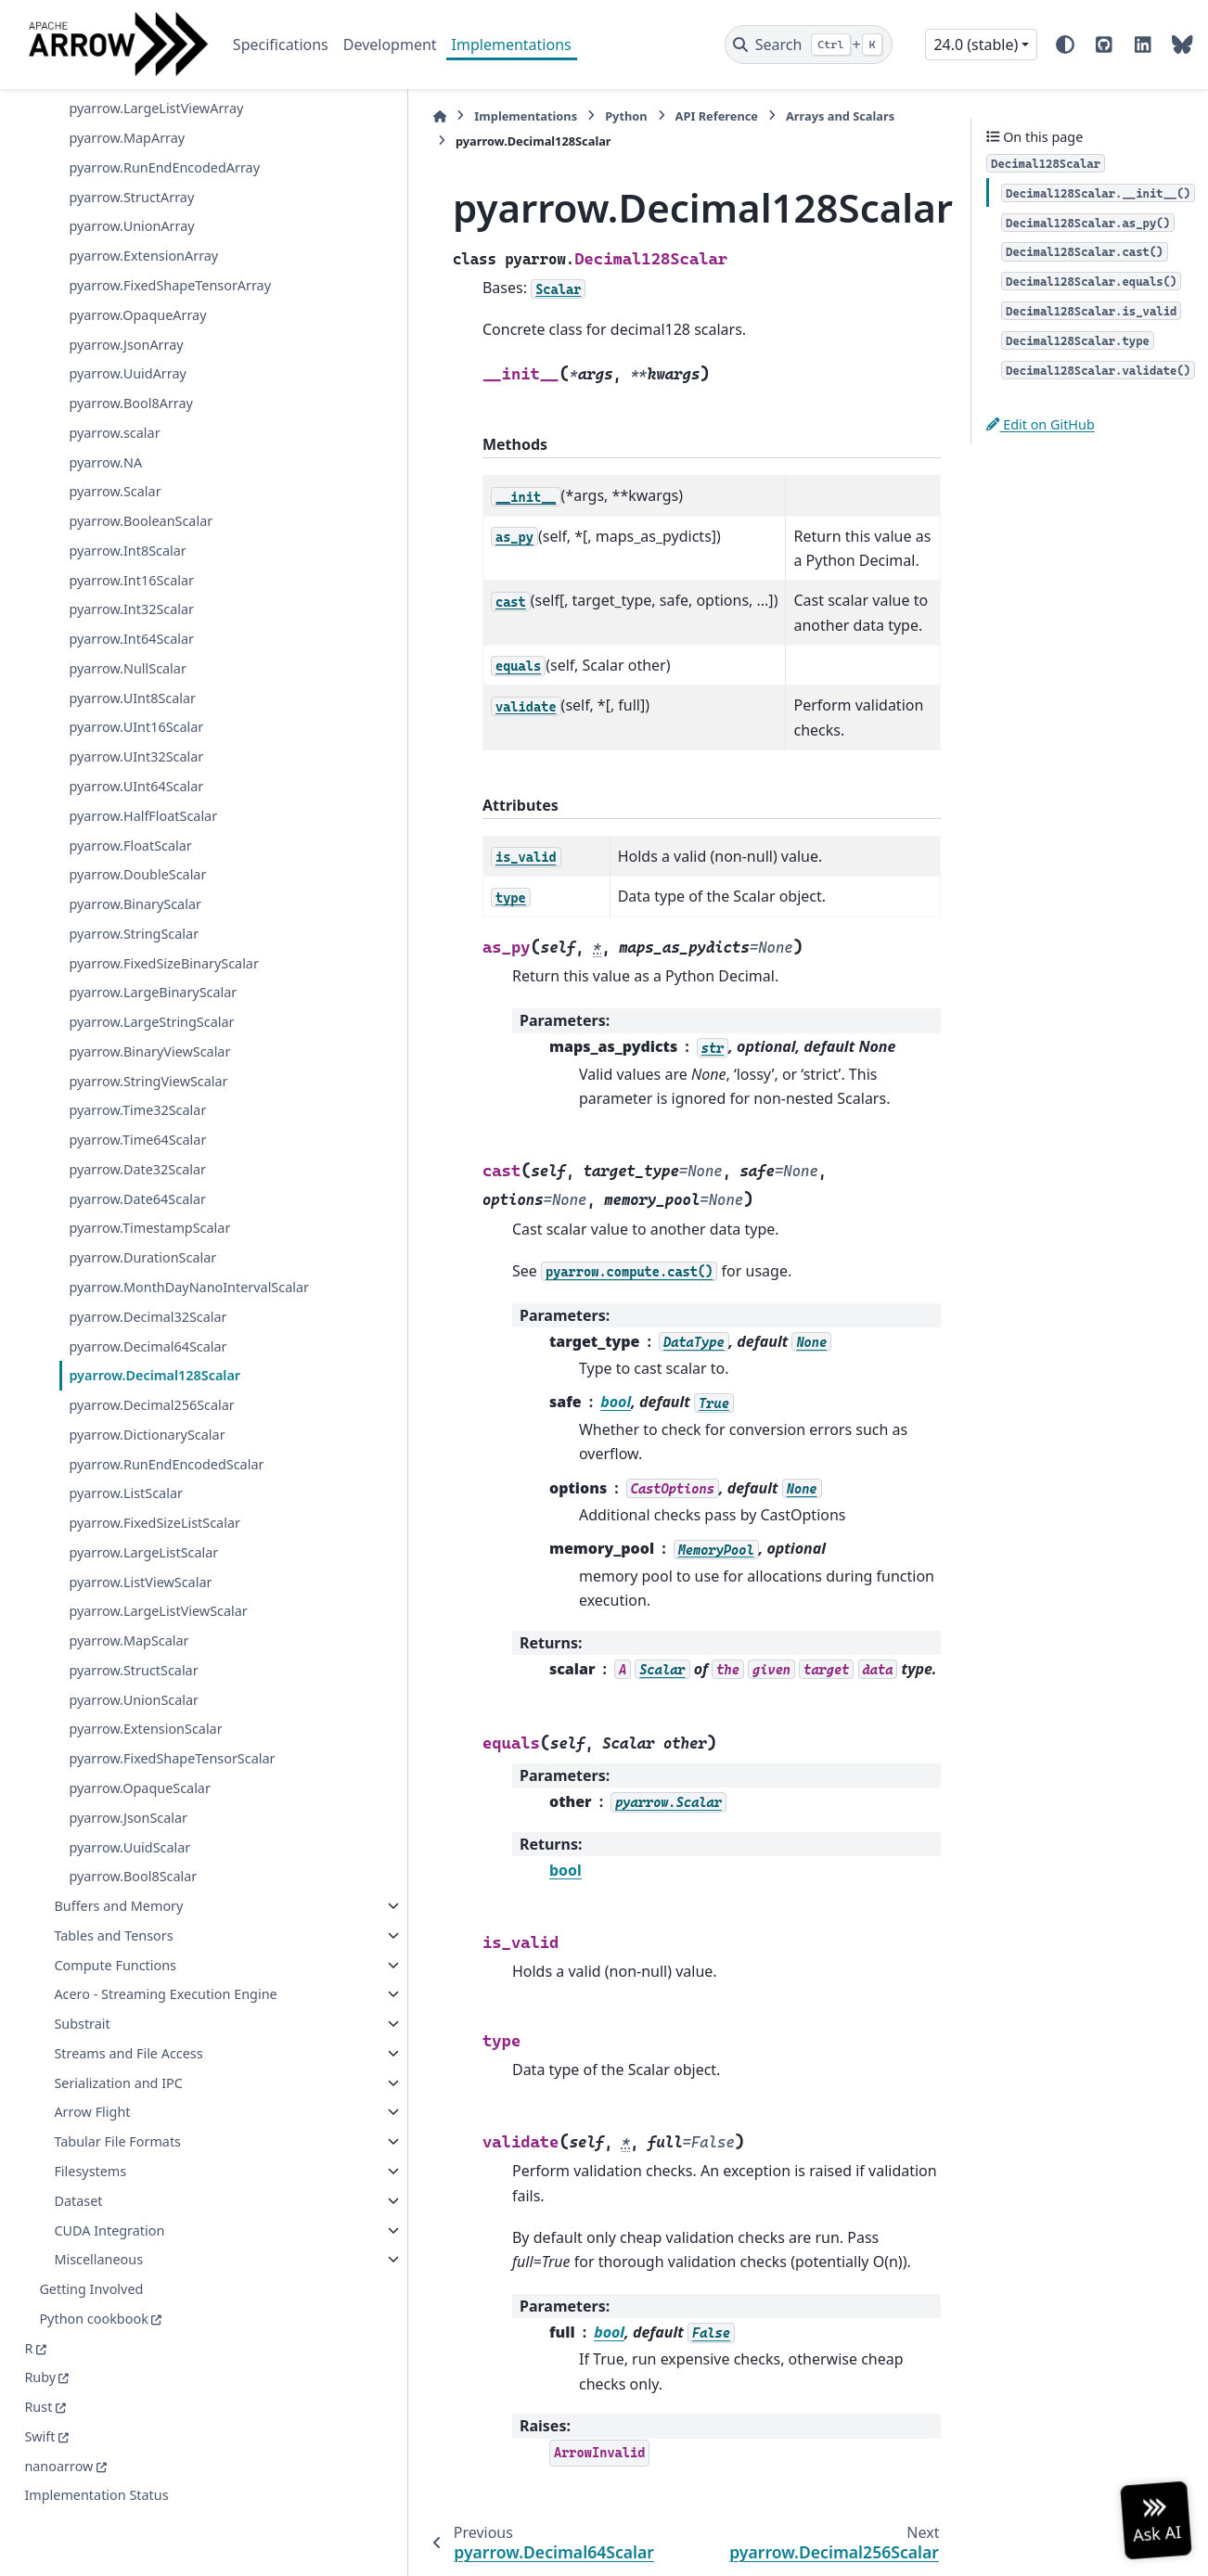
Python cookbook (93, 2319)
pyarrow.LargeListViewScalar (158, 1589)
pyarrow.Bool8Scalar (133, 1855)
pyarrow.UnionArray (131, 183)
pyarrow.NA (105, 419)
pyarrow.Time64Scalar (137, 1096)
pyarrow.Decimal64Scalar (147, 1325)
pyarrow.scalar (114, 389)
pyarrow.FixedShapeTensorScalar (172, 1737)
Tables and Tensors (113, 1914)
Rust (38, 2407)
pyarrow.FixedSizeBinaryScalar (163, 920)
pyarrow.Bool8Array (131, 359)
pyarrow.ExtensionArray (143, 213)
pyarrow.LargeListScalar (143, 1531)
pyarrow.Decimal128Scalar (154, 1354)
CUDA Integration (109, 2230)
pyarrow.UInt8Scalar (132, 654)
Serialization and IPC (118, 2084)
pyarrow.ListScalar (126, 1471)
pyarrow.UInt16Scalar (136, 684)
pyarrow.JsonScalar (128, 1796)
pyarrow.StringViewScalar (148, 1037)
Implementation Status (96, 2496)
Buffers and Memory (118, 1884)
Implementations (512, 44)
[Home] (334, 116)
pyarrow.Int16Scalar (131, 536)
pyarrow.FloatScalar (130, 802)
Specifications (280, 44)
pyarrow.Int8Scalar (127, 507)
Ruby (40, 2378)
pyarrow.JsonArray (126, 301)
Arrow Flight (92, 2112)
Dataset (78, 2202)
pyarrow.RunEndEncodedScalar (166, 1443)
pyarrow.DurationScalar (142, 1215)
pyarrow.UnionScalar (134, 1678)
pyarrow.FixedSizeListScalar (154, 1501)
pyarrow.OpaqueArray (137, 271)
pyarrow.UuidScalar (129, 1826)
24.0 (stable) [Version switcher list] (975, 44)
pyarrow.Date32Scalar (137, 1125)
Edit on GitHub (1040, 424)
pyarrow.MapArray (127, 94)
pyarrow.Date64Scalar (137, 1155)
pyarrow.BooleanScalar (140, 477)
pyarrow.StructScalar (133, 1649)
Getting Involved (91, 2290)
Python (520, 116)
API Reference (610, 116)
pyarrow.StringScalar (134, 890)
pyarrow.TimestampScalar (149, 1185)
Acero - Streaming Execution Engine (142, 1984)
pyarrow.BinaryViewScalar (149, 1008)
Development (390, 44)
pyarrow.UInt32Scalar (136, 714)
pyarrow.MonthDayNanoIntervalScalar (177, 1255)
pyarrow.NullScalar (127, 625)
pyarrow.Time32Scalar (137, 1067)
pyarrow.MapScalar (128, 1619)
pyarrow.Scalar (115, 448)
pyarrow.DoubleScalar (137, 831)
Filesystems (90, 2172)
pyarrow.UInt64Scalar (136, 742)
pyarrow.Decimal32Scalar (147, 1295)
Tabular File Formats (117, 2142)
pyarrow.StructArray (131, 153)
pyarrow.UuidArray (127, 331)
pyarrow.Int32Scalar (131, 566)
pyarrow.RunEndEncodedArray (164, 124)
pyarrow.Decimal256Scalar (151, 1383)
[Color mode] (1065, 44)
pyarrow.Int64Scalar (131, 595)
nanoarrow (58, 2466)
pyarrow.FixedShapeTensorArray (170, 241)
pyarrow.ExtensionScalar (145, 1708)
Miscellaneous (98, 2260)
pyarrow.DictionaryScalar (147, 1413)
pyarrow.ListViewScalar (140, 1561)
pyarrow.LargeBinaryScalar (153, 949)
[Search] (809, 44)
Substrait (81, 2024)
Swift (39, 2437)
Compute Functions (115, 1944)
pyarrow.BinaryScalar (135, 860)
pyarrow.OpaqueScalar (140, 1766)
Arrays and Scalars (734, 116)
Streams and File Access (128, 2054)
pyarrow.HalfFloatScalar (143, 772)
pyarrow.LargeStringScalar (151, 978)
